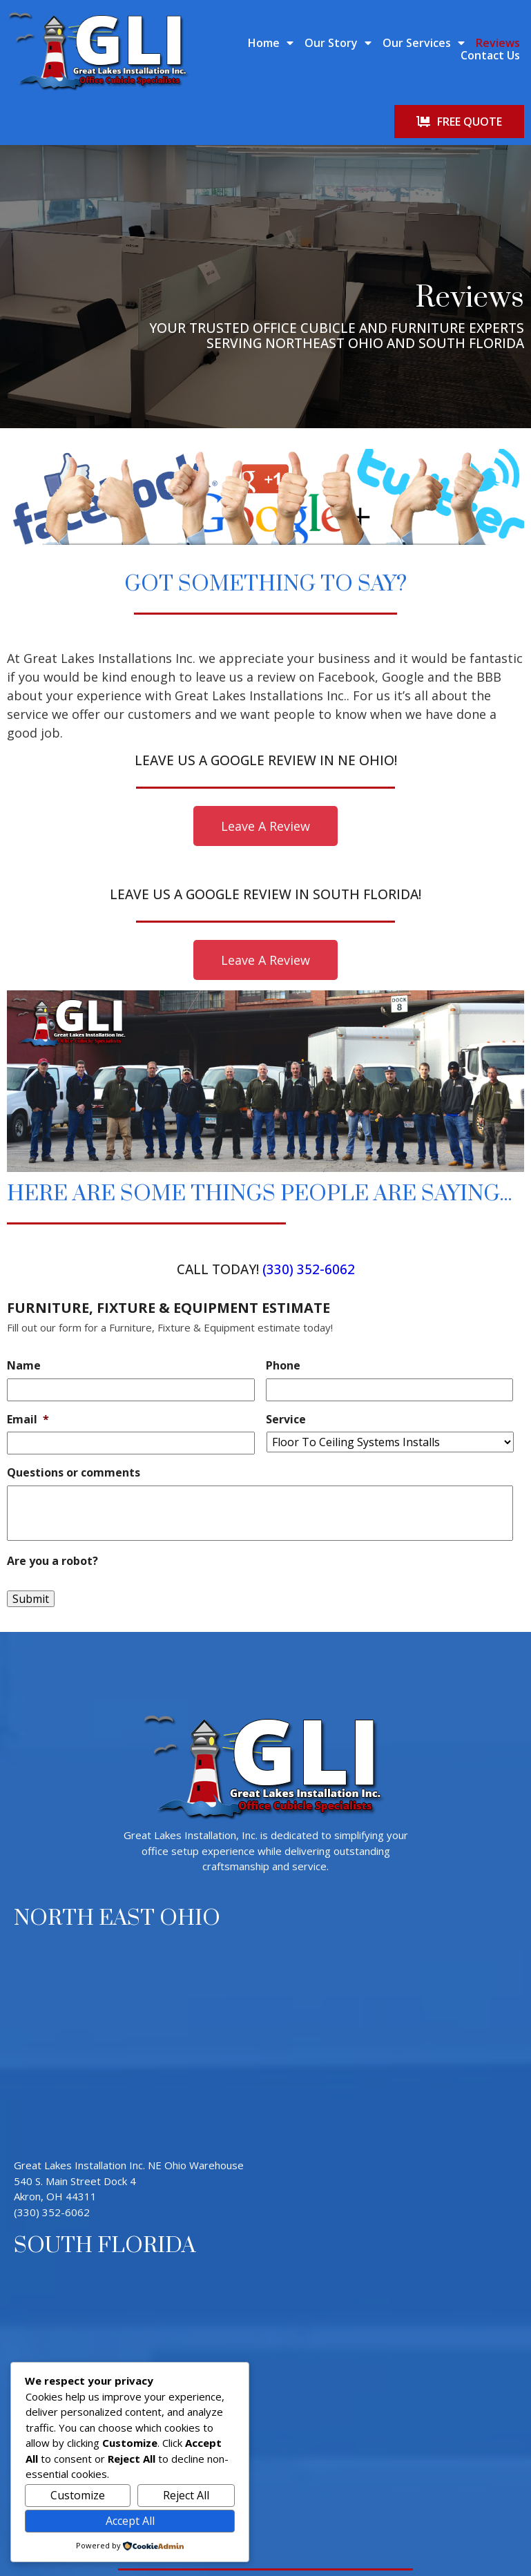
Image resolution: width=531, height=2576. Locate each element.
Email (28, 1343)
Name (24, 1289)
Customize (77, 2495)
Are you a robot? (52, 1485)
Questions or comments (73, 1397)
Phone (283, 1289)
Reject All (186, 2495)
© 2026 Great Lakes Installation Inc (265, 2527)
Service (286, 1343)
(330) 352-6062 (308, 1193)
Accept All (130, 2520)
